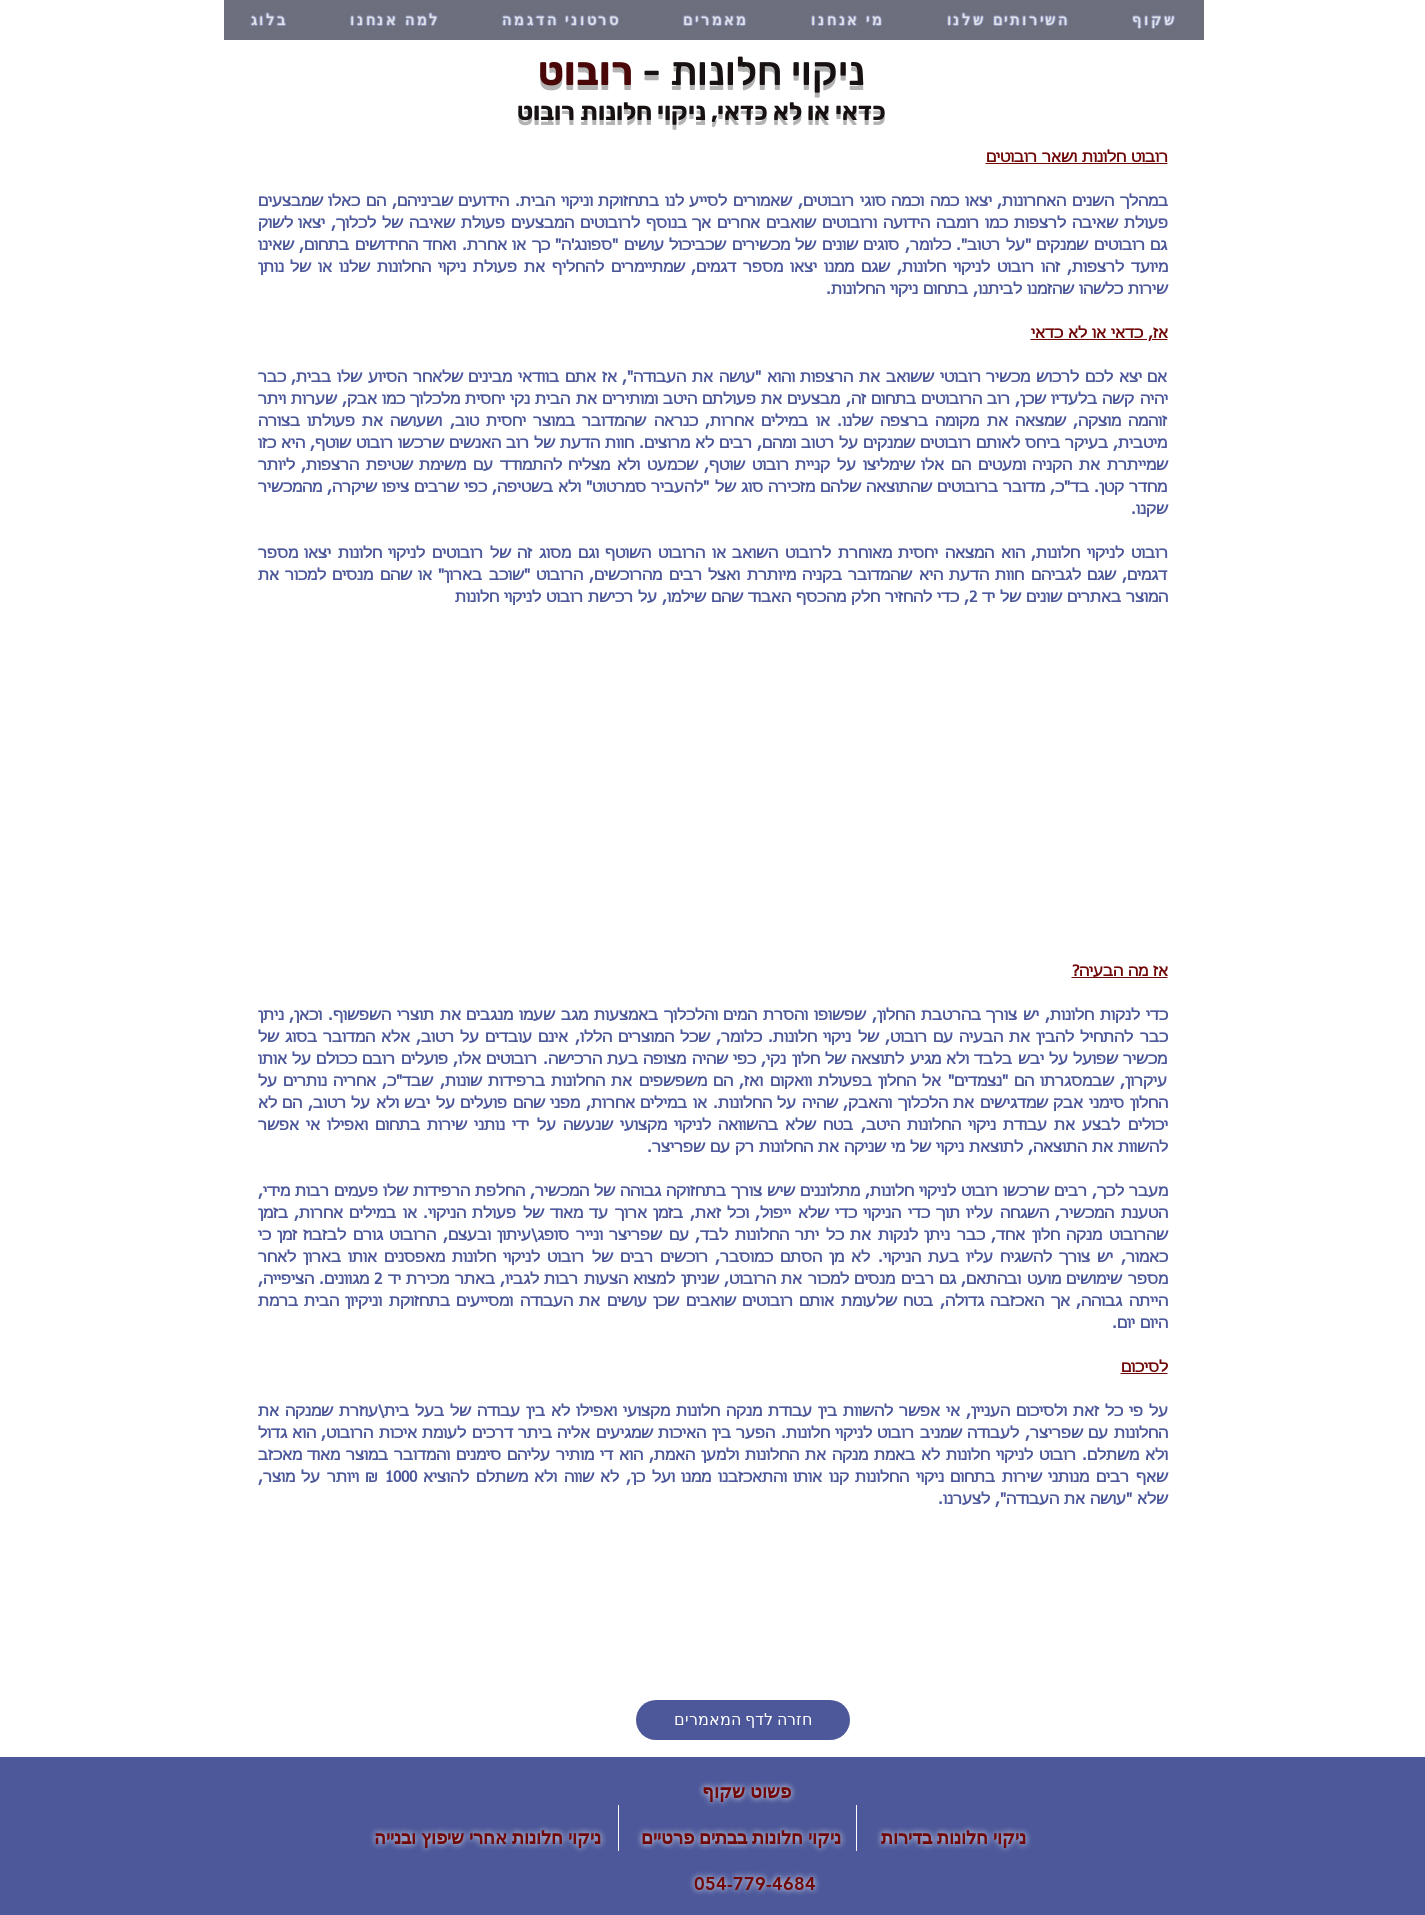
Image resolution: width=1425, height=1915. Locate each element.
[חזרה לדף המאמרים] (743, 1720)
